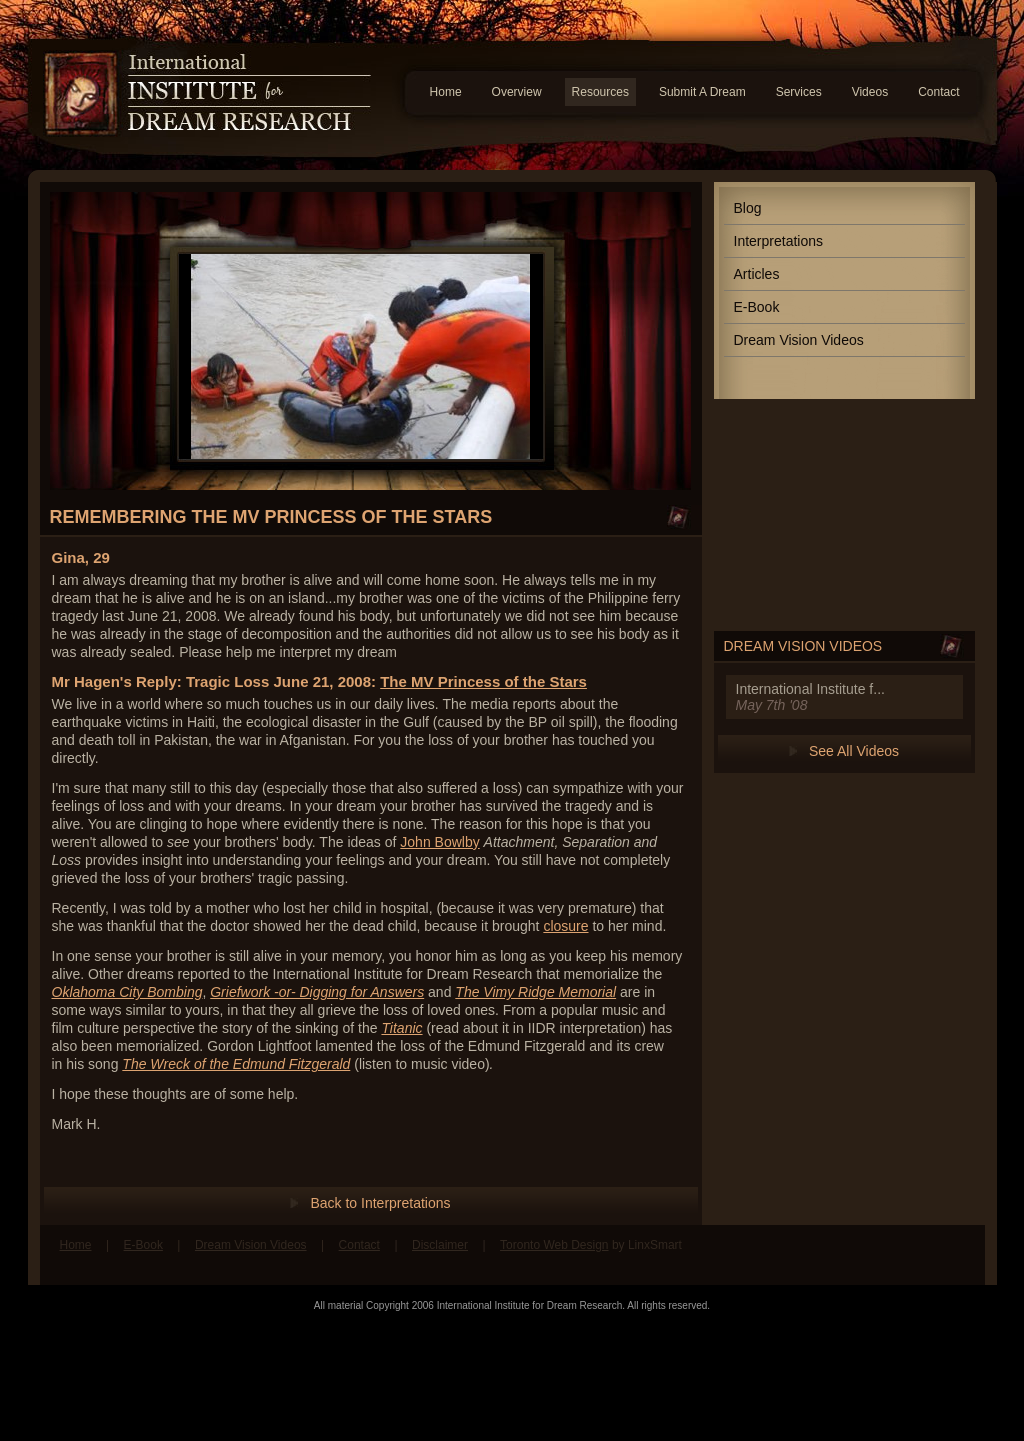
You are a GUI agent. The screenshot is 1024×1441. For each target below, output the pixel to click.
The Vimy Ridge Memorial (535, 992)
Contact (938, 92)
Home (446, 92)
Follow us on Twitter (955, 1255)
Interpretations (779, 241)
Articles (757, 274)
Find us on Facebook (917, 1255)
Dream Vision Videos (799, 340)
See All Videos (854, 751)
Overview (517, 92)
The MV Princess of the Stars (483, 681)
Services (799, 92)
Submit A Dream (702, 92)
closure (565, 926)
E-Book (757, 307)
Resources (600, 92)
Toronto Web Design (554, 1245)
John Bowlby (439, 842)
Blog (748, 208)
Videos (870, 92)
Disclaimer (440, 1245)
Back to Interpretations (380, 1203)
